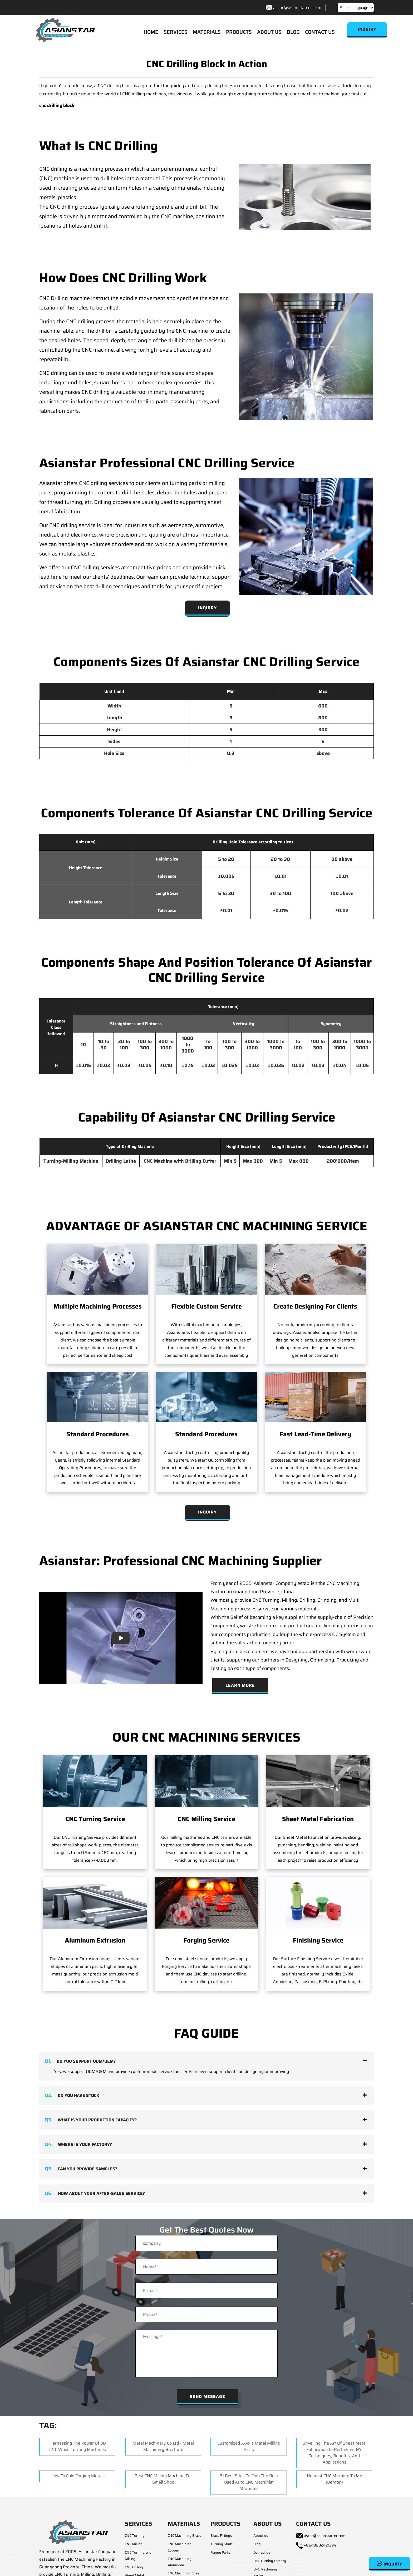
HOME (151, 32)
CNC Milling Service (206, 1820)
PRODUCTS (239, 32)
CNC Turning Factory (269, 2561)
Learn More (240, 1686)
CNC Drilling (134, 2567)
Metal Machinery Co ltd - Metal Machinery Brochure (163, 2446)
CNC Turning (135, 2536)
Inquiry (389, 2563)
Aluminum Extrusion (95, 1941)
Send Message (207, 2397)
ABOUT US (269, 32)
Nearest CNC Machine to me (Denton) (334, 2479)
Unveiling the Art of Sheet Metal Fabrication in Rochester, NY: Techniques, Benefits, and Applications (334, 2453)
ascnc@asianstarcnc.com (297, 7)
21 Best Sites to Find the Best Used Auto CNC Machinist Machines (249, 2482)
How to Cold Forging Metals (78, 2476)
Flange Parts (220, 2553)
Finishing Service (318, 1941)
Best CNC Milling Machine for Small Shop (163, 2479)
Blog (257, 2544)
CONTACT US (320, 32)
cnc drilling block (57, 105)
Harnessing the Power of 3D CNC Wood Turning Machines (77, 2446)
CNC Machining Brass (184, 2536)
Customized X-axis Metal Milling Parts (248, 2446)
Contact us (261, 2553)
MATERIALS (207, 32)
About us (260, 2536)
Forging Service (206, 1941)
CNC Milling (133, 2544)
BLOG (293, 32)
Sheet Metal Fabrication (318, 1820)
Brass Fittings (221, 2536)
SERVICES (176, 32)
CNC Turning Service (95, 1820)
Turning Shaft (221, 2544)
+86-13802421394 (320, 2546)
